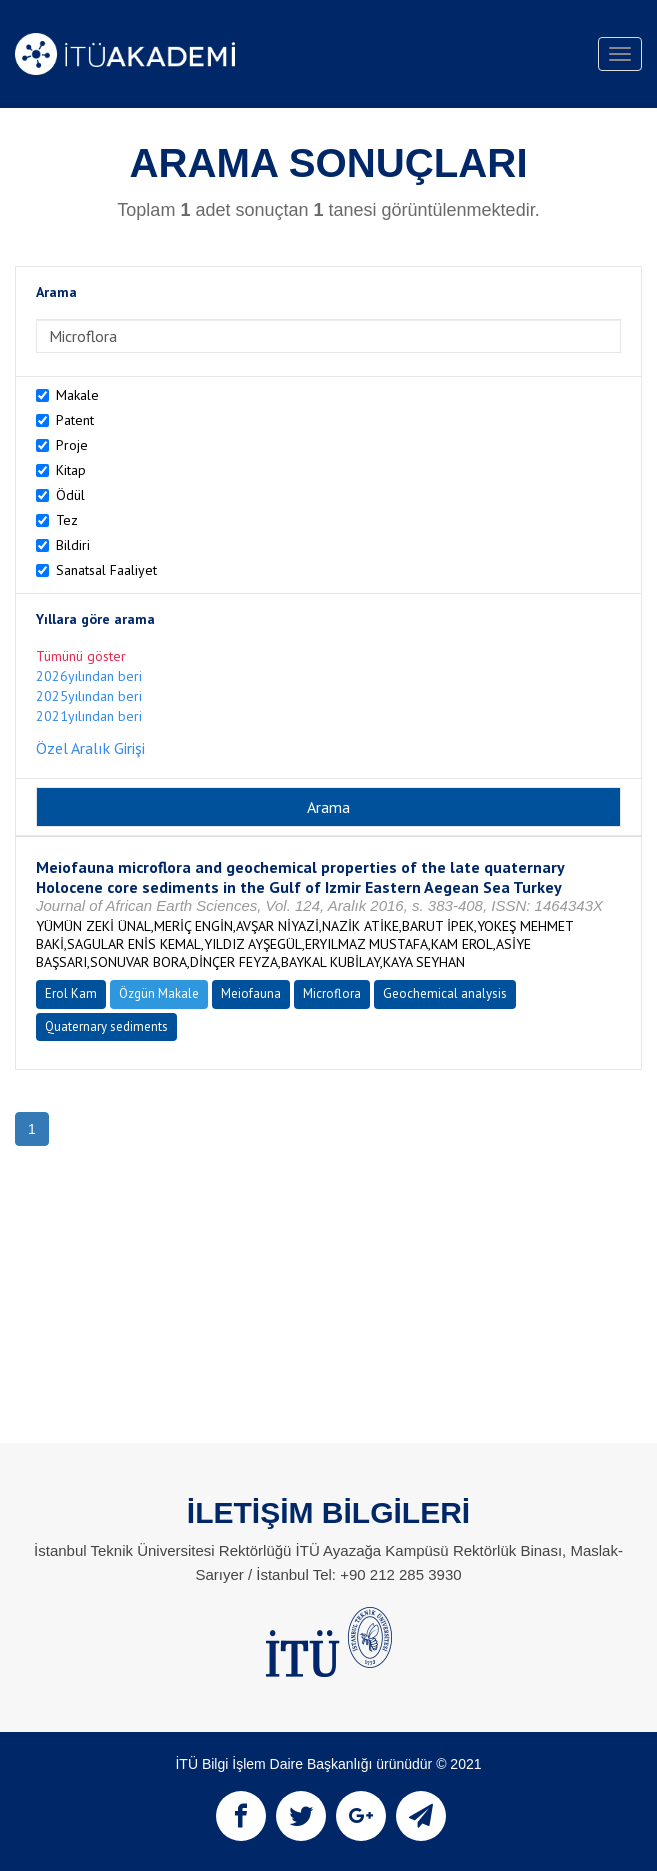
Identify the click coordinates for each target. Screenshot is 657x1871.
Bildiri (73, 545)
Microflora (332, 993)
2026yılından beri (89, 676)
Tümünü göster (81, 656)
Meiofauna (251, 993)
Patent (75, 420)
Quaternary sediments (106, 1026)
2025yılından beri (89, 696)
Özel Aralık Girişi (90, 748)
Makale (77, 395)
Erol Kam (71, 993)
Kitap (71, 470)
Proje (72, 445)
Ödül (70, 495)
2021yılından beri (89, 716)
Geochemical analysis (445, 993)
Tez (67, 520)
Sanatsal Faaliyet (106, 570)
